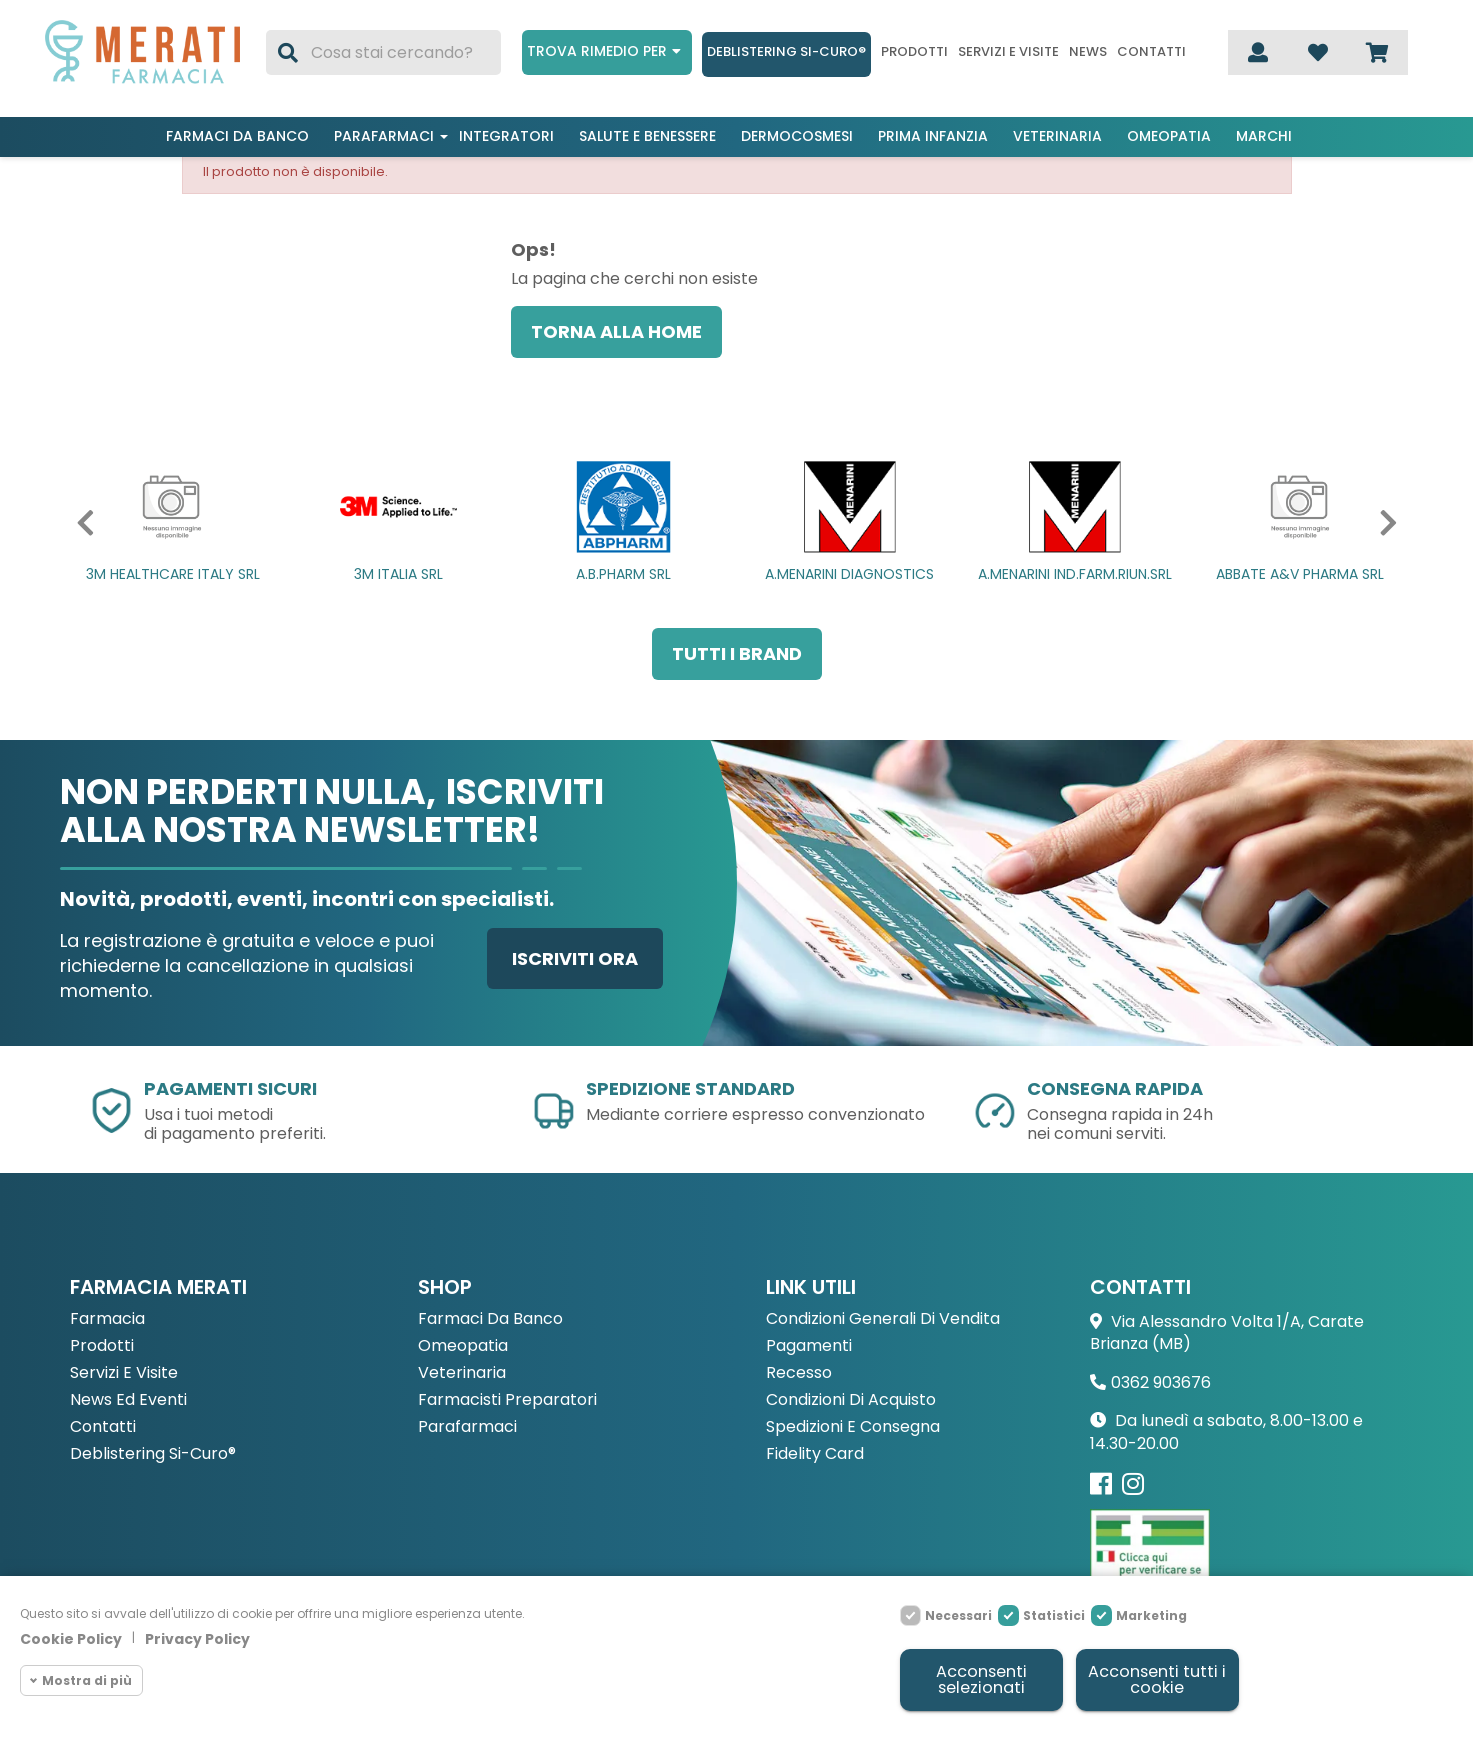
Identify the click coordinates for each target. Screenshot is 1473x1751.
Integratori (506, 136)
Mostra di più (87, 1676)
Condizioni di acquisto (851, 1400)
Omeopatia (1169, 136)
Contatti (1151, 52)
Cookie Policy (71, 1636)
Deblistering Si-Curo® (786, 51)
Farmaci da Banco (490, 1319)
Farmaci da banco (237, 136)
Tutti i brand (737, 653)
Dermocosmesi (797, 136)
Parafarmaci (384, 136)
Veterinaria (1057, 136)
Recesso (799, 1373)
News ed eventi (128, 1400)
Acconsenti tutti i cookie (1156, 1678)
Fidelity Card (815, 1454)
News (1088, 52)
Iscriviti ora (575, 958)
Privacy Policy (197, 1636)
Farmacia (107, 1319)
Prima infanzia (933, 136)
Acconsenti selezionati (980, 1678)
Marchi (1264, 136)
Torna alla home (616, 331)
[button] (80, 523)
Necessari (958, 1612)
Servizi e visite (1008, 52)
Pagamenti (809, 1346)
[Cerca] (384, 52)
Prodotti (914, 52)
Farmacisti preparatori (507, 1400)
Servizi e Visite (124, 1373)
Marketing (1151, 1612)
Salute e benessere (647, 136)
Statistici (1054, 1612)
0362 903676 (1161, 1382)
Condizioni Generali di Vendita (883, 1319)
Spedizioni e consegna (853, 1427)
